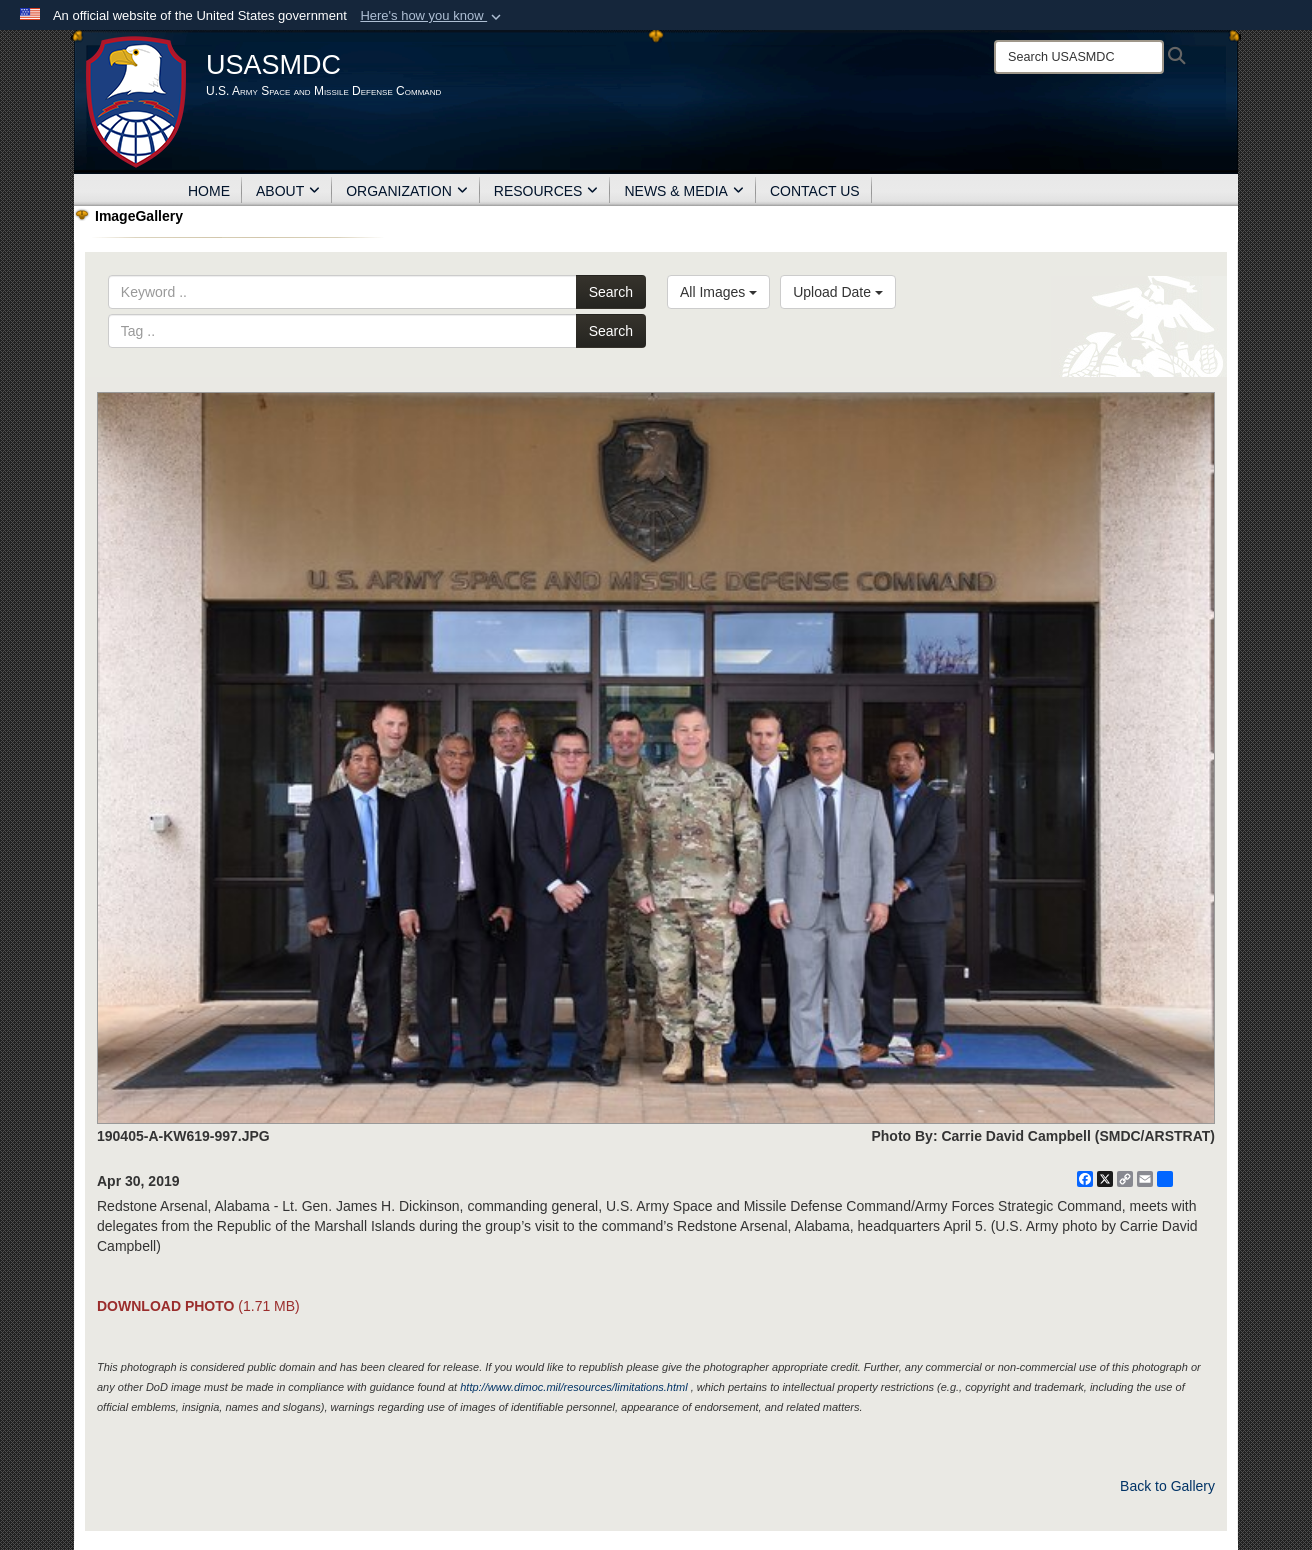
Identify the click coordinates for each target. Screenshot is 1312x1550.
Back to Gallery (1167, 1486)
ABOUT (288, 191)
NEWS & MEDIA (683, 191)
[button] (432, 16)
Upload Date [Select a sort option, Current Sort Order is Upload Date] (838, 292)
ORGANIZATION (407, 191)
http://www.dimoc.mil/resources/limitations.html (573, 1387)
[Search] (1079, 57)
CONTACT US (815, 191)
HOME (209, 191)
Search (611, 292)
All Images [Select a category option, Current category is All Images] (718, 292)
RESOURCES (546, 191)
